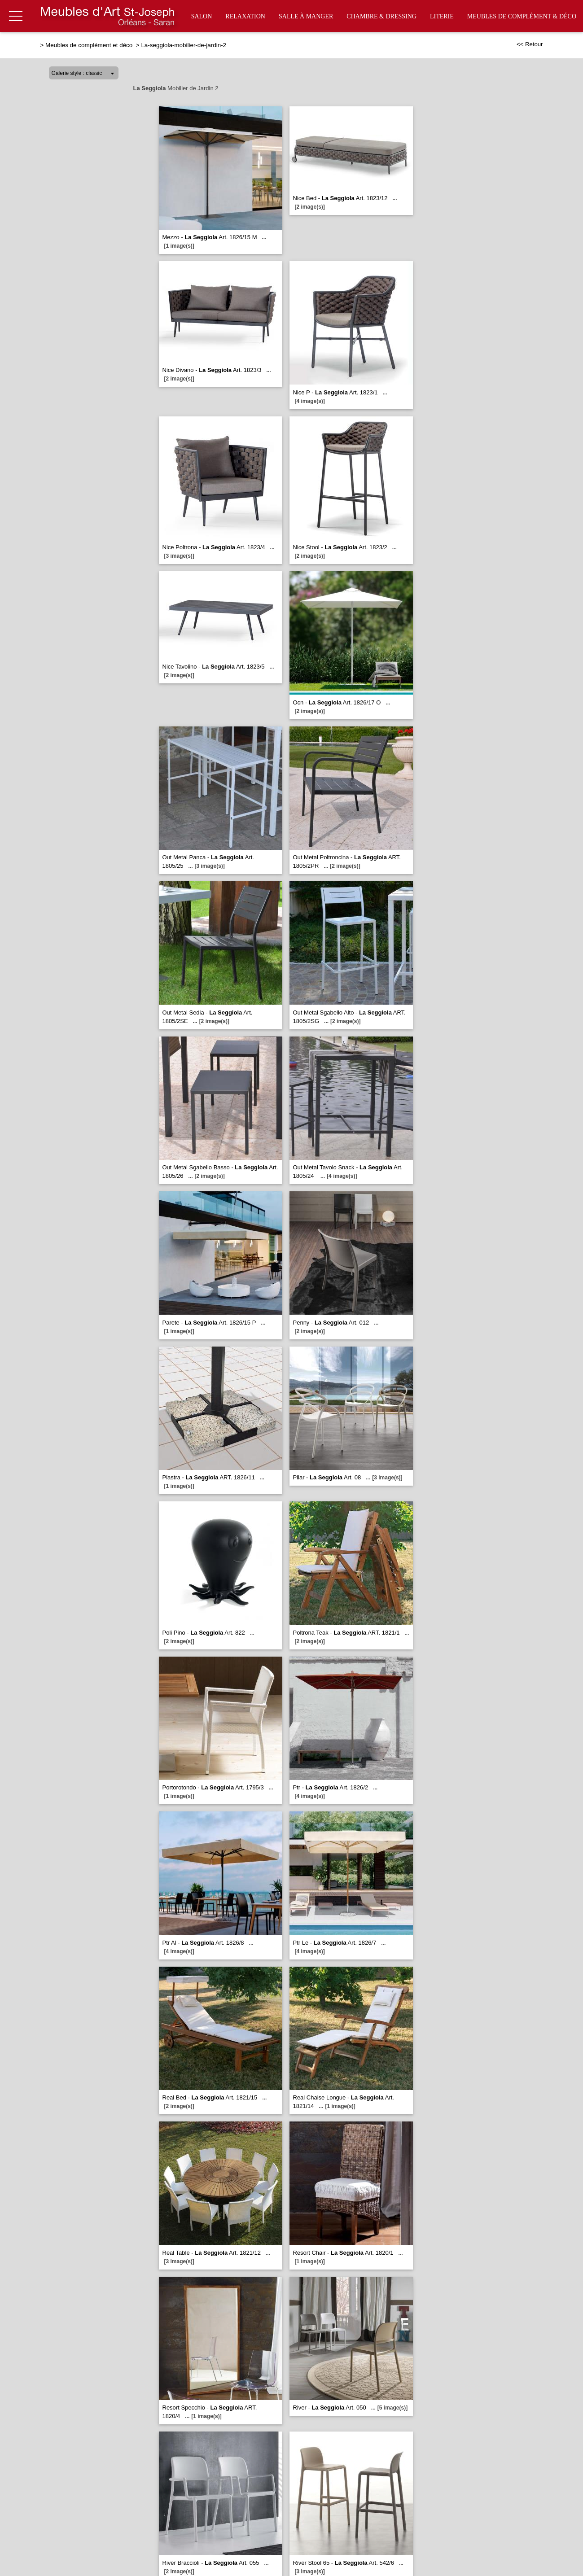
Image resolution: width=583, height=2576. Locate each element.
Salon (201, 16)
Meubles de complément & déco (521, 16)
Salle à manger (306, 16)
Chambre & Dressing (381, 16)
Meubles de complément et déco (89, 45)
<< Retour (530, 44)
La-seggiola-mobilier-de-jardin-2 (183, 45)
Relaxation (245, 16)
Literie (442, 16)
